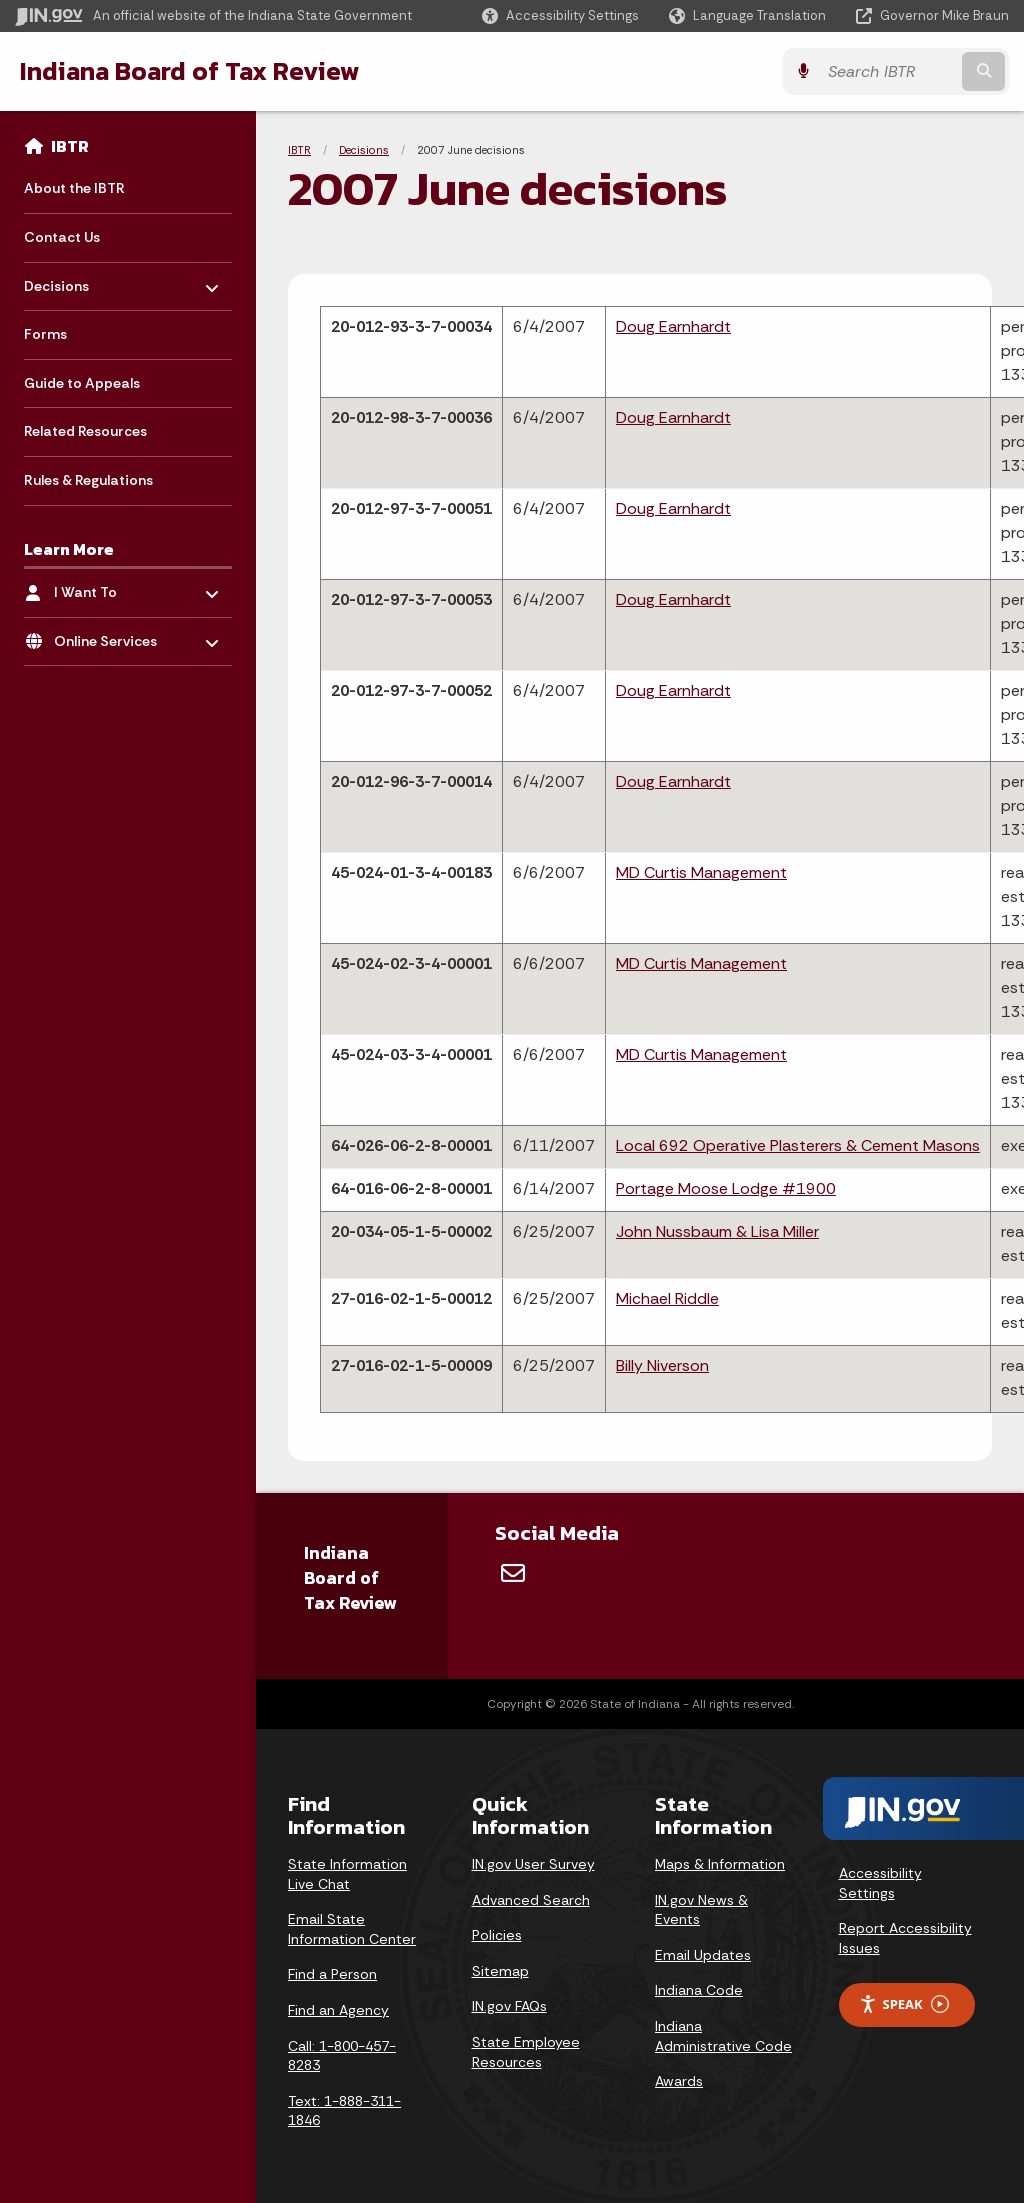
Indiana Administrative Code (723, 2036)
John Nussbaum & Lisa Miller (717, 1231)
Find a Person (332, 1974)
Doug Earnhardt (673, 326)
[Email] (513, 1573)
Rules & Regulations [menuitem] (88, 480)
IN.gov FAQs (509, 2006)
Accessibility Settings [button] (880, 1883)
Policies (497, 1935)
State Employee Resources (526, 2052)
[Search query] (888, 71)
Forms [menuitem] (45, 334)
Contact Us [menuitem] (62, 237)
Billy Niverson (662, 1365)
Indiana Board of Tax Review (190, 71)
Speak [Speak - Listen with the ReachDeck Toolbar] (904, 2004)
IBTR (70, 146)
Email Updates (703, 1955)
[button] (560, 15)
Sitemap (500, 1971)
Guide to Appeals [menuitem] (82, 383)
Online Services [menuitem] (112, 635)
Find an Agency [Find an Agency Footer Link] (338, 2010)
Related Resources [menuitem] (85, 431)
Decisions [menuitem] (82, 280)
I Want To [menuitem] (112, 587)
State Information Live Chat (347, 1874)
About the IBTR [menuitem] (74, 188)
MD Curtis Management (701, 872)
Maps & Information (720, 1864)
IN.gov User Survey (533, 1864)
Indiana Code (699, 1990)
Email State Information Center (352, 1929)
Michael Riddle (667, 1298)
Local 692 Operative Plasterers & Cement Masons (798, 1145)
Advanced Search (531, 1900)
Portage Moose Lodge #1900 (726, 1188)
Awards (679, 2081)
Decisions (364, 150)
